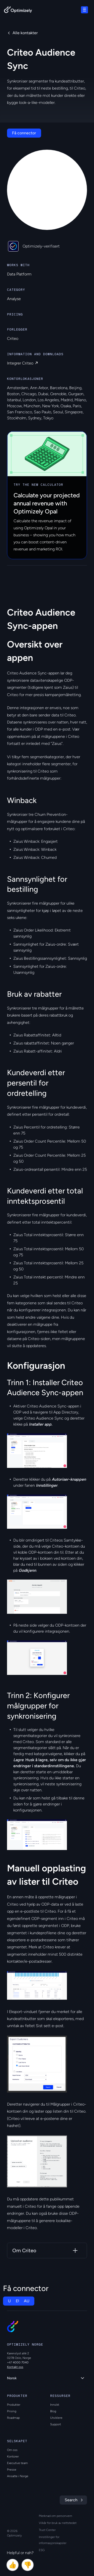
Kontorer (13, 2456)
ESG (42, 2550)
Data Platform (19, 274)
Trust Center (47, 2530)
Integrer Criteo (20, 363)
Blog (53, 2411)
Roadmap (13, 2418)
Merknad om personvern (55, 2516)
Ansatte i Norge (17, 2476)
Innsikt (54, 2404)
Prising (11, 2411)
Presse (11, 2469)
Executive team (17, 2463)
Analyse (14, 298)
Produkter (13, 2404)
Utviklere (56, 2418)
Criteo (12, 338)
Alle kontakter (25, 32)
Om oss (12, 2450)
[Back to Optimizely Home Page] (18, 10)
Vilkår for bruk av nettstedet (57, 2523)
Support (55, 2424)
